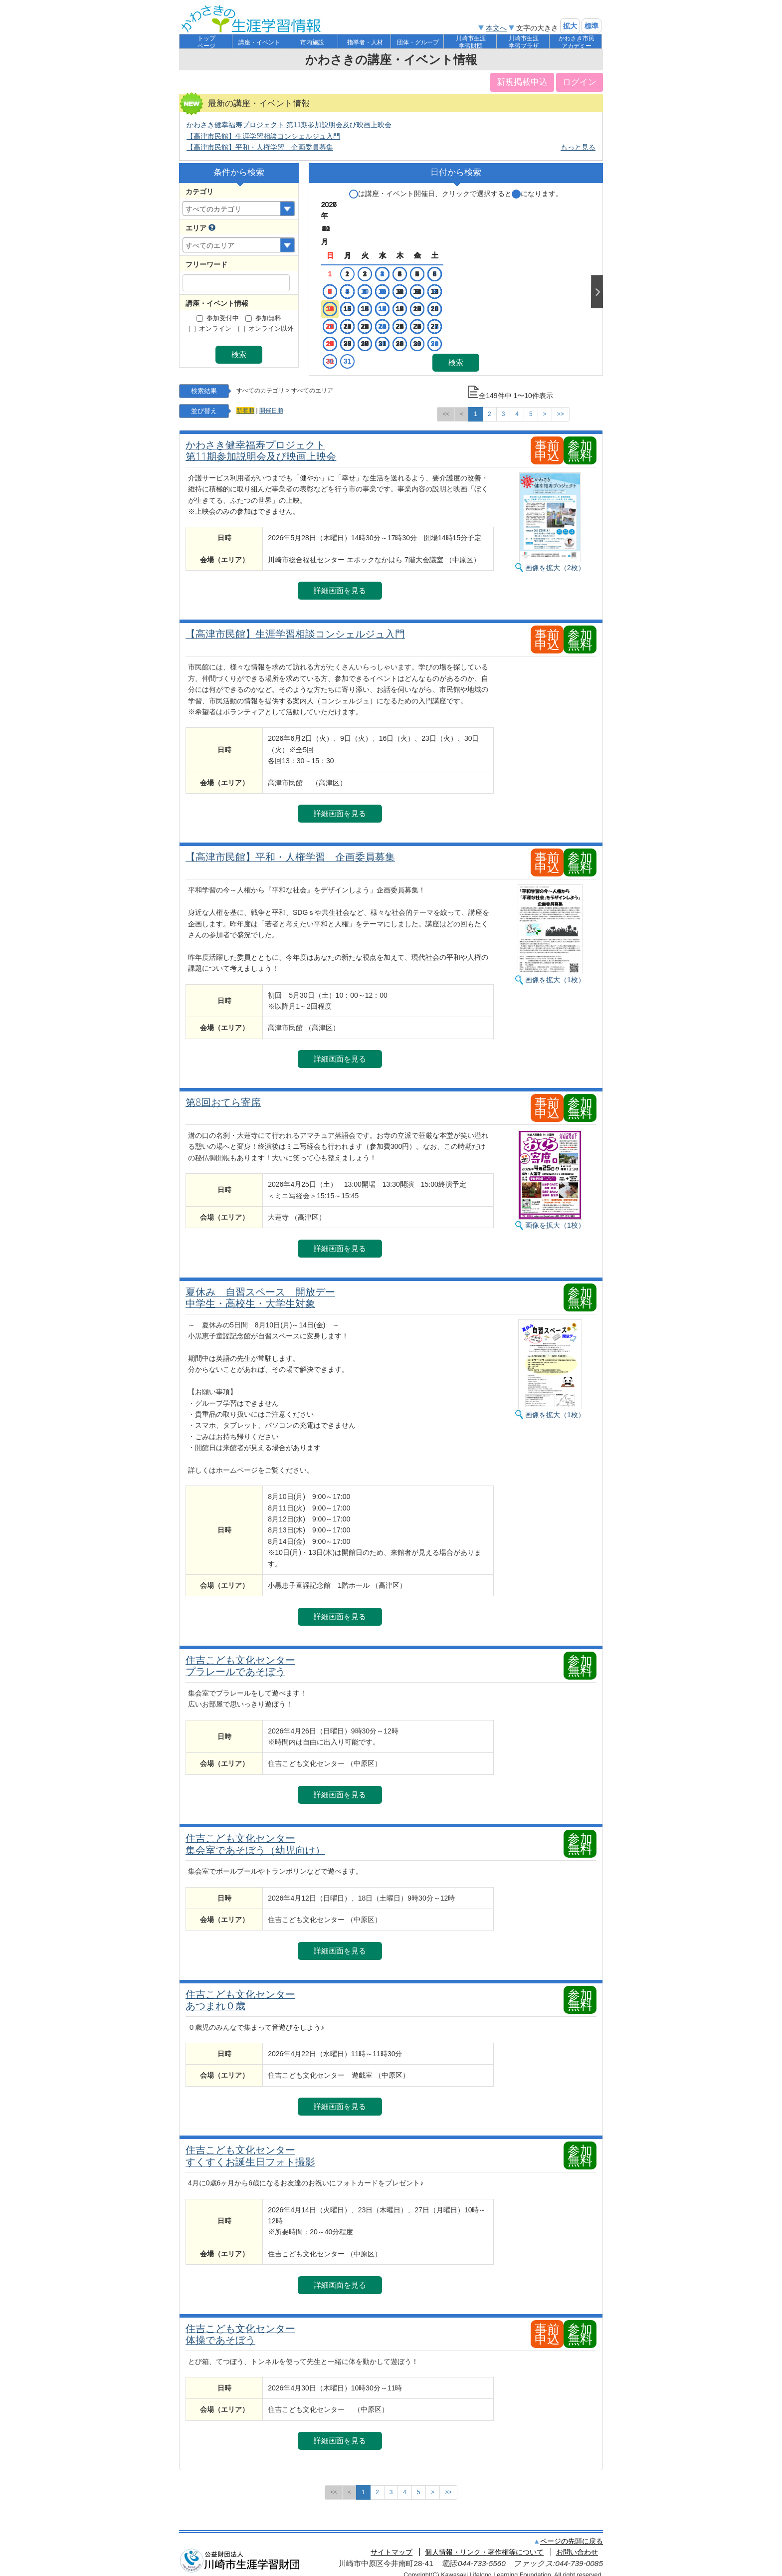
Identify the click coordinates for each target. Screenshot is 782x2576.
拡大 (570, 26)
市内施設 (312, 42)
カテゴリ (199, 192)
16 (406, 275)
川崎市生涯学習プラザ (524, 42)
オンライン (210, 328)
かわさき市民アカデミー (576, 42)
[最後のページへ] (561, 406)
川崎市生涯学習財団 (471, 42)
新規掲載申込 (522, 82)
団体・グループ (418, 42)
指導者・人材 (365, 42)
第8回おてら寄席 (223, 1094)
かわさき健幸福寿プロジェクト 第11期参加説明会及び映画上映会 (289, 125)
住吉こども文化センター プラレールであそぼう (240, 1657)
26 (331, 310)
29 (387, 310)
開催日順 (271, 402)
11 (444, 258)
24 (425, 293)
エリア (196, 228)
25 (444, 293)
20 (350, 293)
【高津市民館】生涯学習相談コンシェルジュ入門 (263, 136)
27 (350, 310)
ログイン (579, 82)
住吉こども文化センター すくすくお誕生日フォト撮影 (250, 2147)
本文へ (496, 28)
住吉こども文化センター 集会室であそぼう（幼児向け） (255, 1836)
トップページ (206, 42)
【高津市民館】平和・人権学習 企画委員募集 (260, 147)
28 (369, 310)
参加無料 (263, 318)
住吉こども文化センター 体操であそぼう (240, 2326)
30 (406, 310)
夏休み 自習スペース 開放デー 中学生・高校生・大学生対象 (260, 1289)
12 (331, 275)
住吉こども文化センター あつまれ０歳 (240, 1991)
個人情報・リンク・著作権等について (484, 2544)
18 (444, 275)
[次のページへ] (545, 406)
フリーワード (206, 264)
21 (369, 293)
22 (387, 293)
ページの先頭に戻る (571, 2533)
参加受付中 (217, 318)
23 (406, 293)
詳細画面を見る (340, 582)
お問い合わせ (577, 2544)
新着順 (245, 402)
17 (425, 275)
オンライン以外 (266, 328)
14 (369, 275)
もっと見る (578, 147)
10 (425, 258)
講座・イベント (259, 42)
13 (350, 275)
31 (468, 328)
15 (387, 275)
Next (597, 274)
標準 (591, 26)
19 (331, 293)
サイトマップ (391, 2544)
